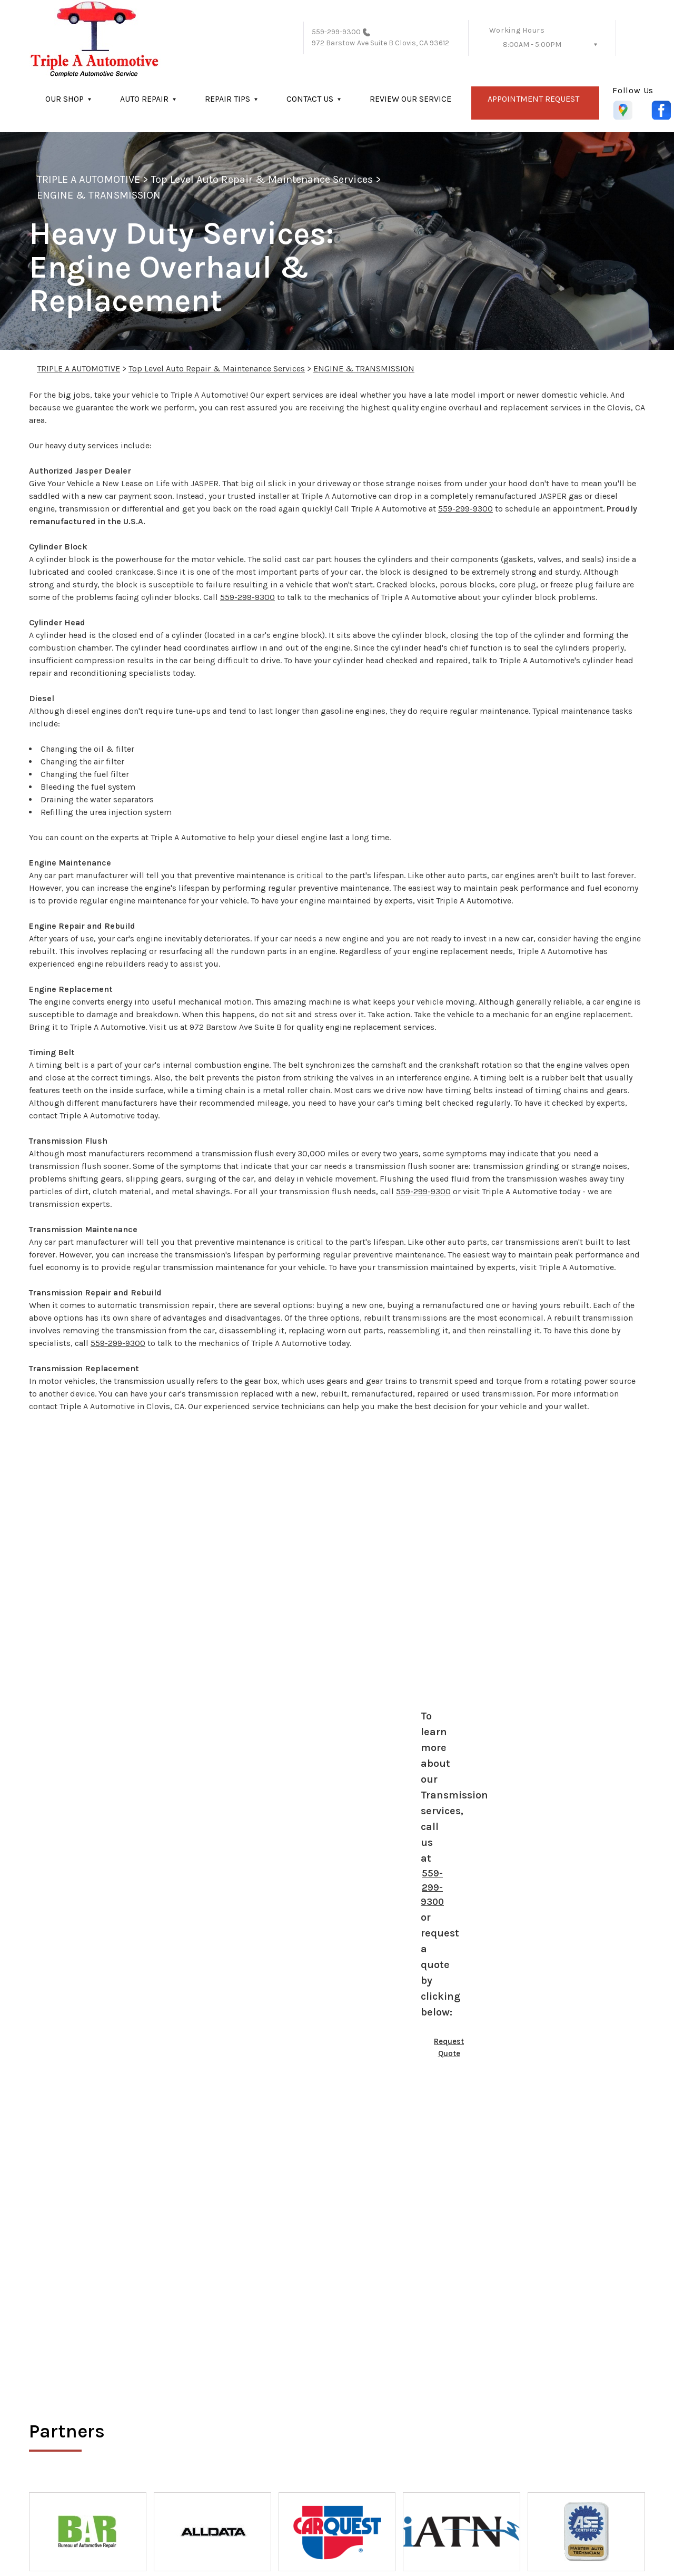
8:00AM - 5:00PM (532, 44)
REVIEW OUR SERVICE (410, 99)
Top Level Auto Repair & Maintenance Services (262, 179)
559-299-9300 (336, 31)
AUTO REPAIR (144, 99)
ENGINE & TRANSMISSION (99, 195)
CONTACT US (309, 99)
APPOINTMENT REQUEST (533, 99)
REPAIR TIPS (227, 99)
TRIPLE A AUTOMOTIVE (88, 179)
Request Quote (449, 2047)
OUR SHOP (64, 99)
